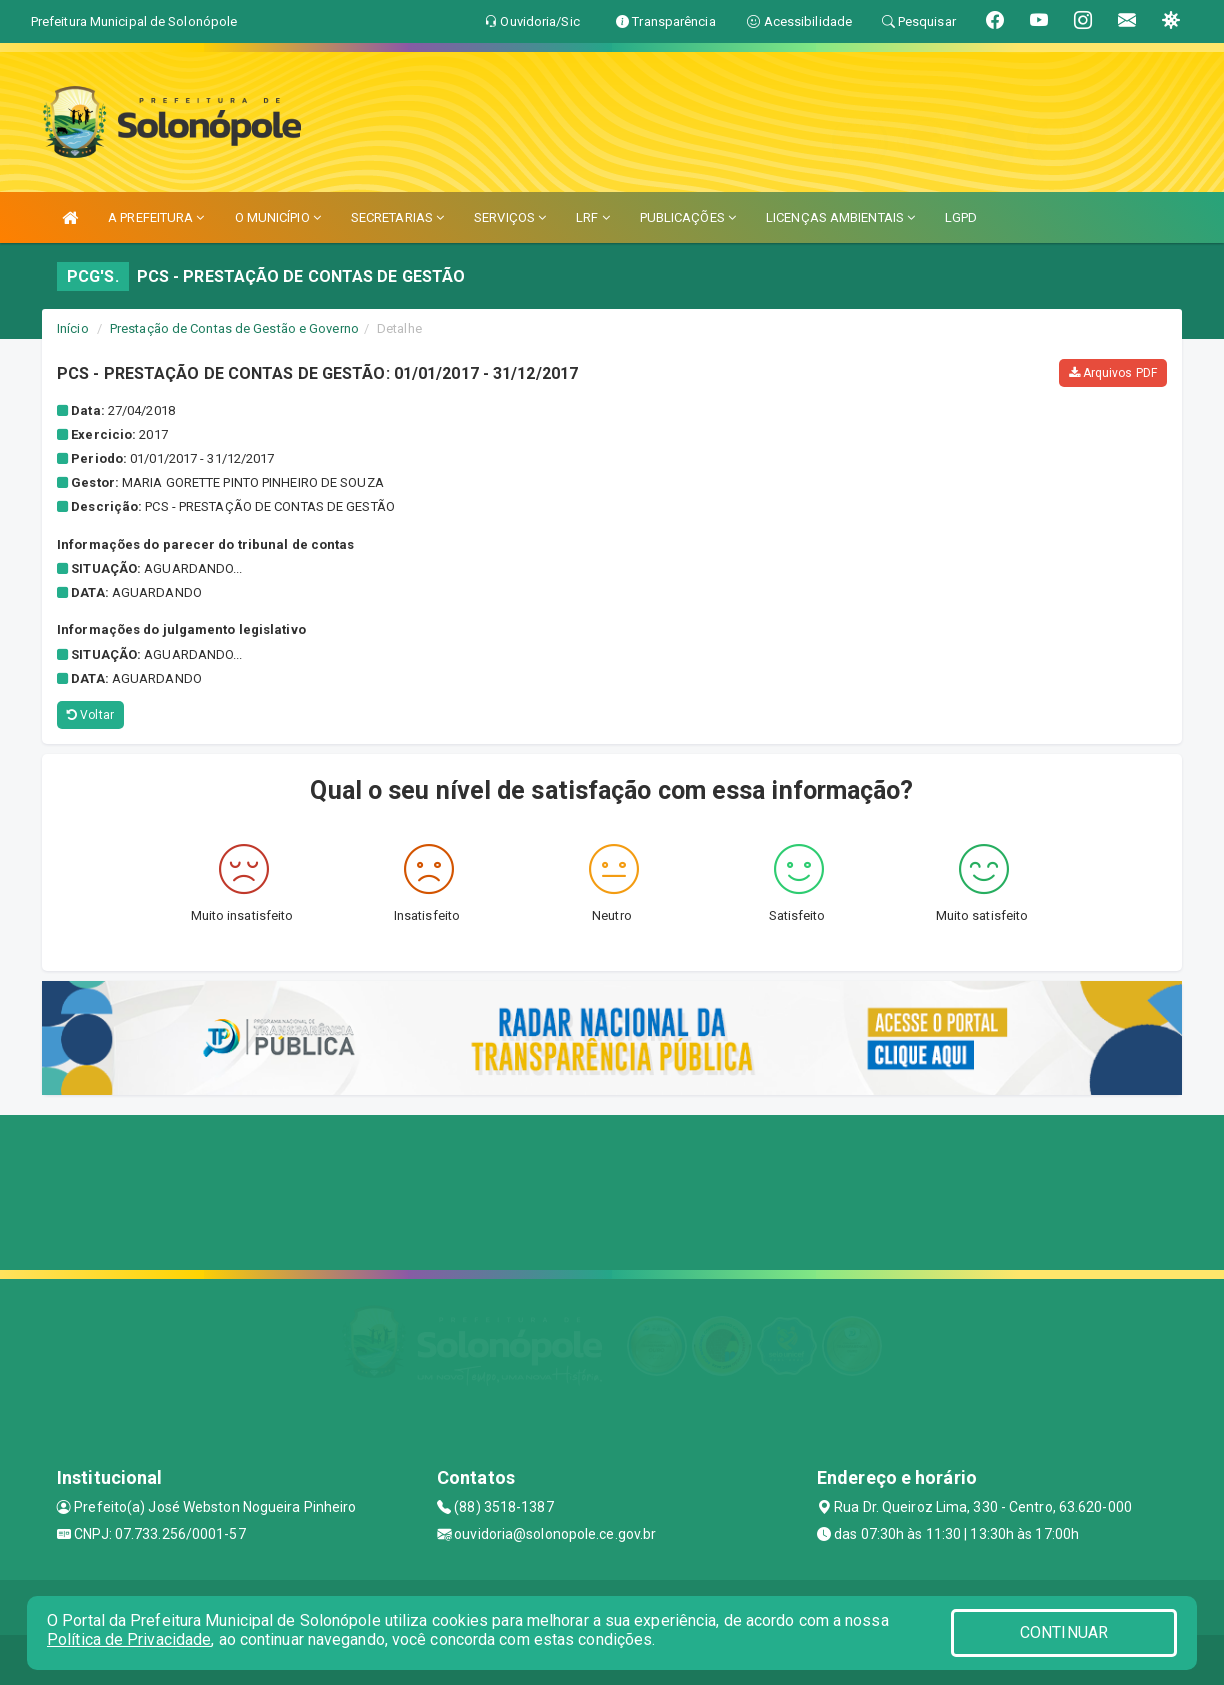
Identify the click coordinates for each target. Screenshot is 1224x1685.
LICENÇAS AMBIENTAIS (840, 217)
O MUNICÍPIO (278, 217)
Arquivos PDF (1113, 373)
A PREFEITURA (156, 217)
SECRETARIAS (397, 217)
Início (73, 328)
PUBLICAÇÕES (688, 217)
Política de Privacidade (129, 1639)
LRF (593, 217)
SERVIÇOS (510, 217)
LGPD (961, 217)
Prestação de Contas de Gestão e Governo (234, 328)
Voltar (90, 715)
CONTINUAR (1064, 1632)
